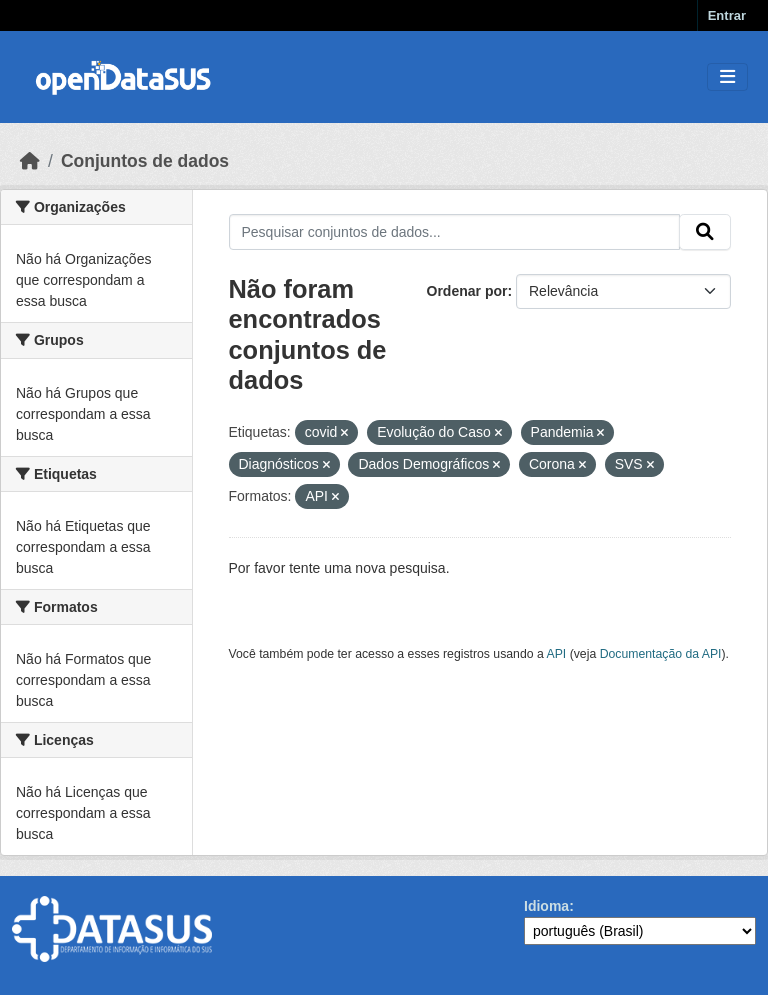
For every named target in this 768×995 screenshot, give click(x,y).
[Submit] (705, 232)
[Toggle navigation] (727, 77)
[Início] (30, 161)
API (557, 654)
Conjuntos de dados (145, 161)
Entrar (727, 15)
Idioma (546, 906)
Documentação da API (661, 654)
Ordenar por (467, 291)
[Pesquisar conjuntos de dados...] (455, 232)
